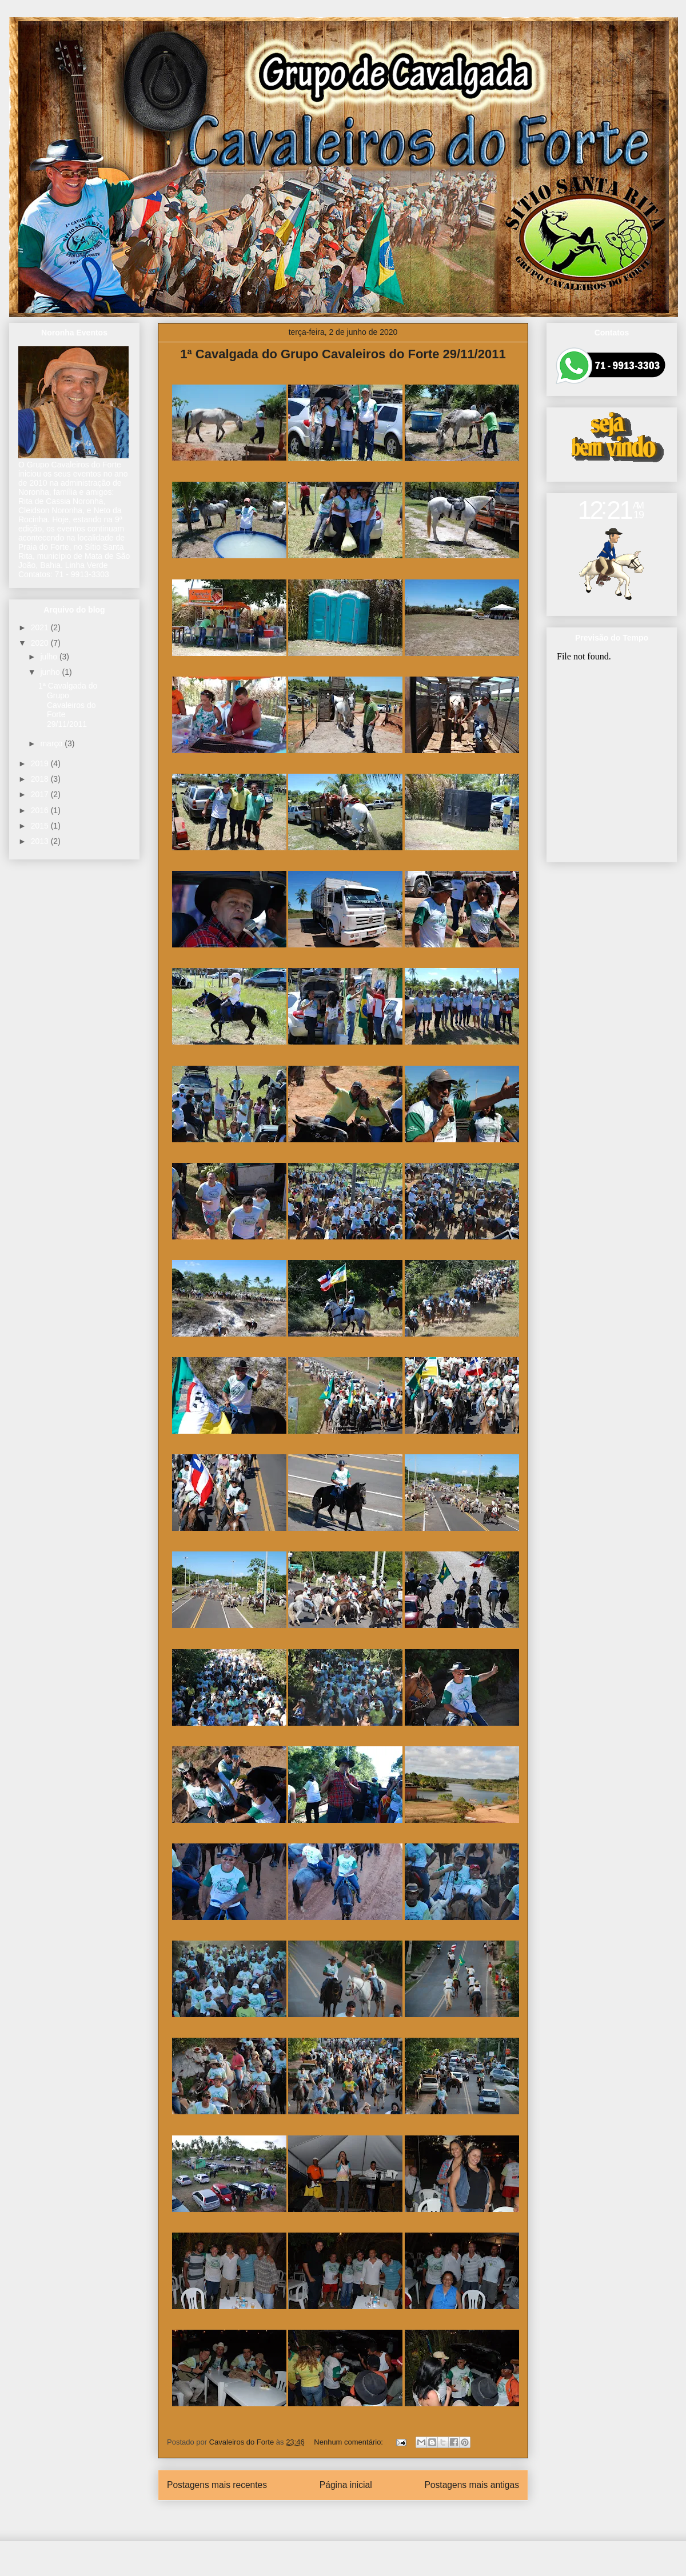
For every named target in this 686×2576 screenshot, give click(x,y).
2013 (41, 841)
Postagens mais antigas (471, 2485)
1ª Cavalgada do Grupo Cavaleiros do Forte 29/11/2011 (342, 354)
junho (51, 672)
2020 (41, 642)
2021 (41, 627)
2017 (41, 794)
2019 (41, 763)
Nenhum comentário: (349, 2442)
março (52, 743)
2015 (41, 825)
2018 (41, 778)
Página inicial (346, 2485)
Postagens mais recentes (217, 2485)
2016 (41, 810)
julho (49, 656)
